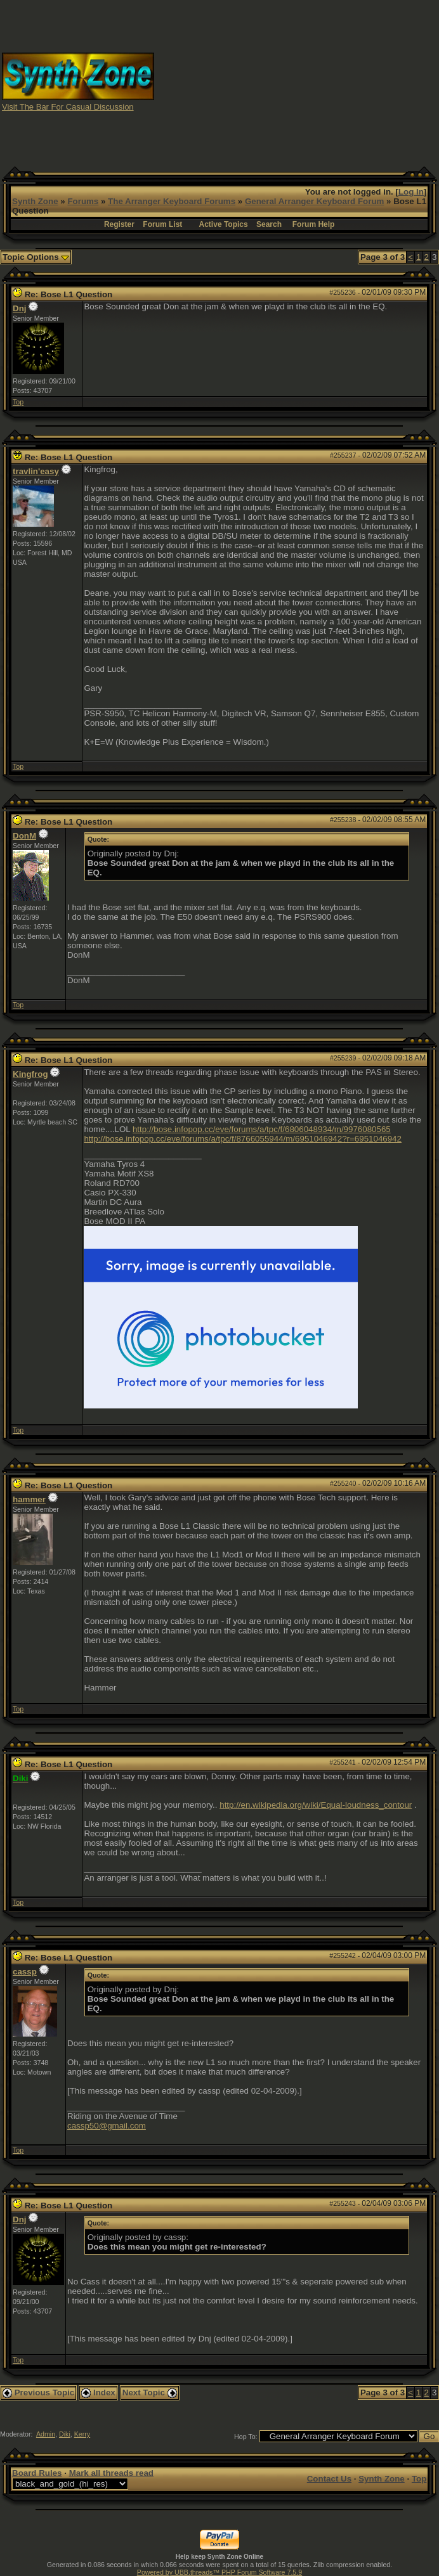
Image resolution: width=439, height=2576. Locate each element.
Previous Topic (38, 2392)
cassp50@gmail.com (106, 2125)
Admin (45, 2434)
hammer (29, 1499)
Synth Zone (35, 201)
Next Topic (149, 2392)
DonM (24, 835)
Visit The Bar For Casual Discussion (68, 107)
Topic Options (36, 257)
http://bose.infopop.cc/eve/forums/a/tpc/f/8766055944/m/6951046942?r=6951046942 (243, 1138)
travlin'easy (36, 471)
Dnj (19, 308)
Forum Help (313, 224)
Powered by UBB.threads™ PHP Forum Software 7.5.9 (219, 2572)
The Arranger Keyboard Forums (171, 201)
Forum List (162, 224)
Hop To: (246, 2436)
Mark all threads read (111, 2473)
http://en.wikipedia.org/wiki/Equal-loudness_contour (315, 1805)
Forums (82, 201)
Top (18, 402)
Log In (411, 191)
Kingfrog (30, 1074)
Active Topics (223, 224)
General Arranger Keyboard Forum (314, 201)
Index (98, 2392)
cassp (25, 1971)
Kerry (82, 2434)
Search (269, 224)
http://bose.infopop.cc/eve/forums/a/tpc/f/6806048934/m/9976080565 (262, 1129)
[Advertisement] (329, 81)
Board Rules (37, 2473)
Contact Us (329, 2478)
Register (119, 224)
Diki (64, 2434)
